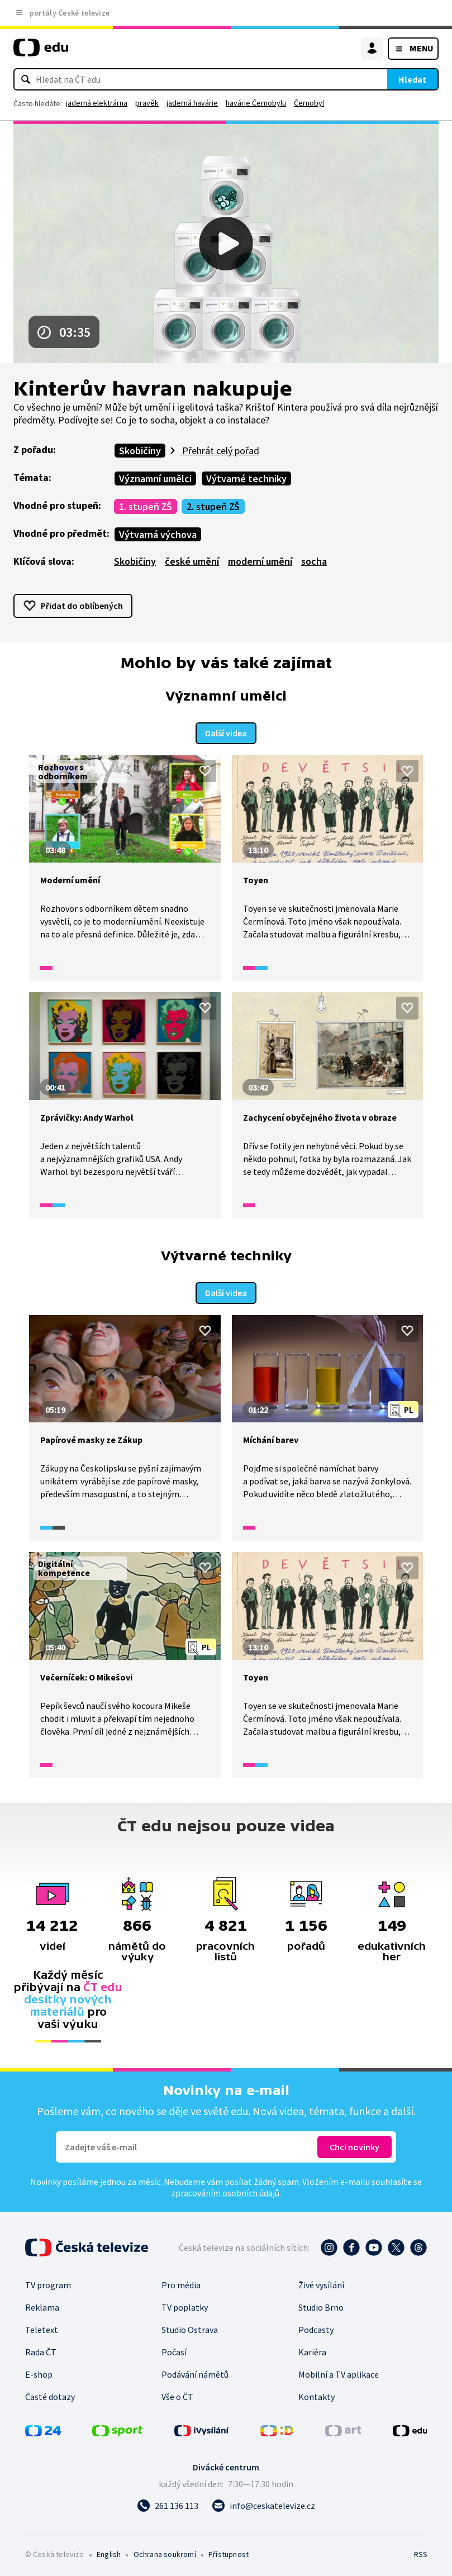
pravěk (147, 103)
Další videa (226, 731)
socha (314, 561)
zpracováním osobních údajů (225, 2191)
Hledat (412, 79)
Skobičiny (140, 450)
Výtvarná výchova (158, 534)
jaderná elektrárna (96, 103)
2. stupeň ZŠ (213, 506)
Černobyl (309, 103)
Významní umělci (155, 478)
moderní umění (260, 561)
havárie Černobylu (256, 103)
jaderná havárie (192, 103)
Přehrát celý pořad (219, 450)
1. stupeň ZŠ (145, 506)
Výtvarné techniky (246, 478)
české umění (192, 561)
